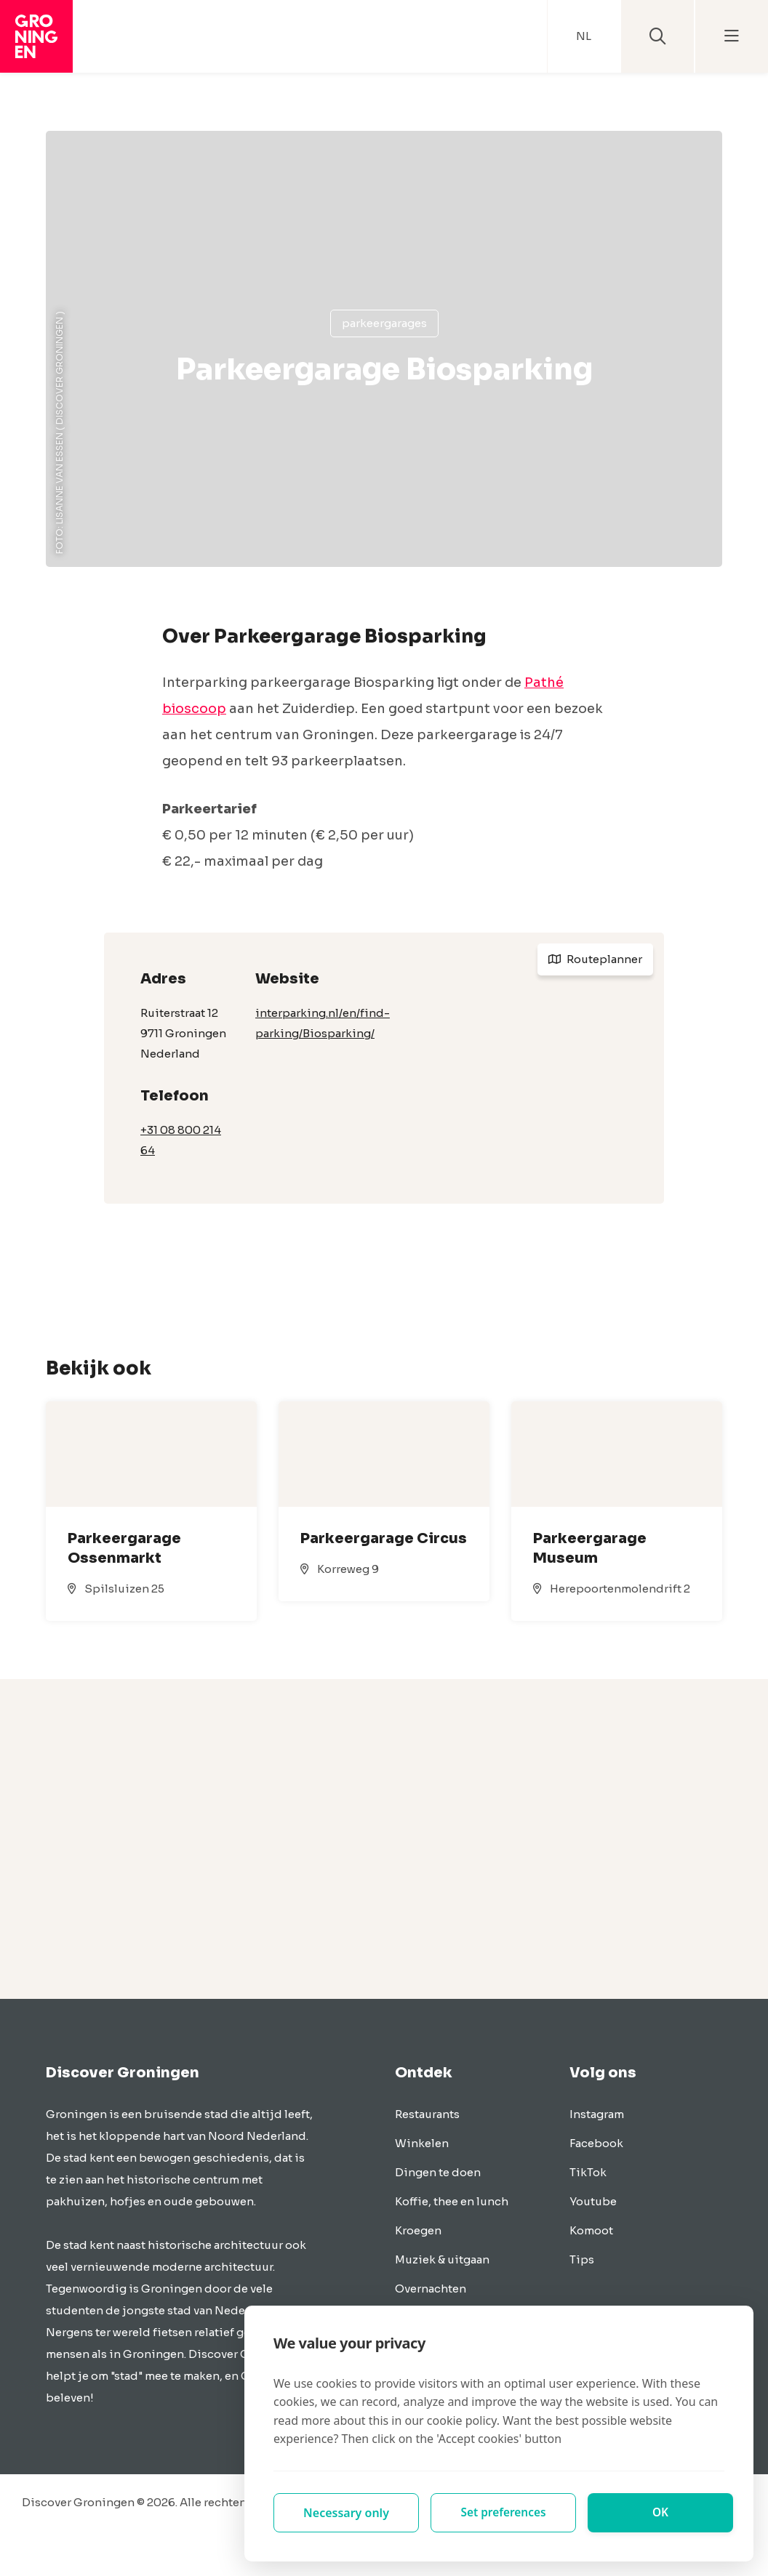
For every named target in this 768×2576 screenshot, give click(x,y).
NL (583, 36)
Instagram (596, 2114)
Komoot (591, 2230)
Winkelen (422, 2143)
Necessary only (346, 2513)
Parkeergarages (384, 323)
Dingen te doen (438, 2172)
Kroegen (418, 2230)
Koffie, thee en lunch (451, 2201)
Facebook (596, 2143)
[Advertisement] (384, 1839)
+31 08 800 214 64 (180, 1140)
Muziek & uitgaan (442, 2259)
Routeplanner (595, 959)
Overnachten (430, 2288)
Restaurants (427, 2114)
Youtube (593, 2201)
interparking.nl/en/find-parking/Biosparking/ (322, 1023)
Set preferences (503, 2513)
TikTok (588, 2172)
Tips (581, 2259)
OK (660, 2513)
